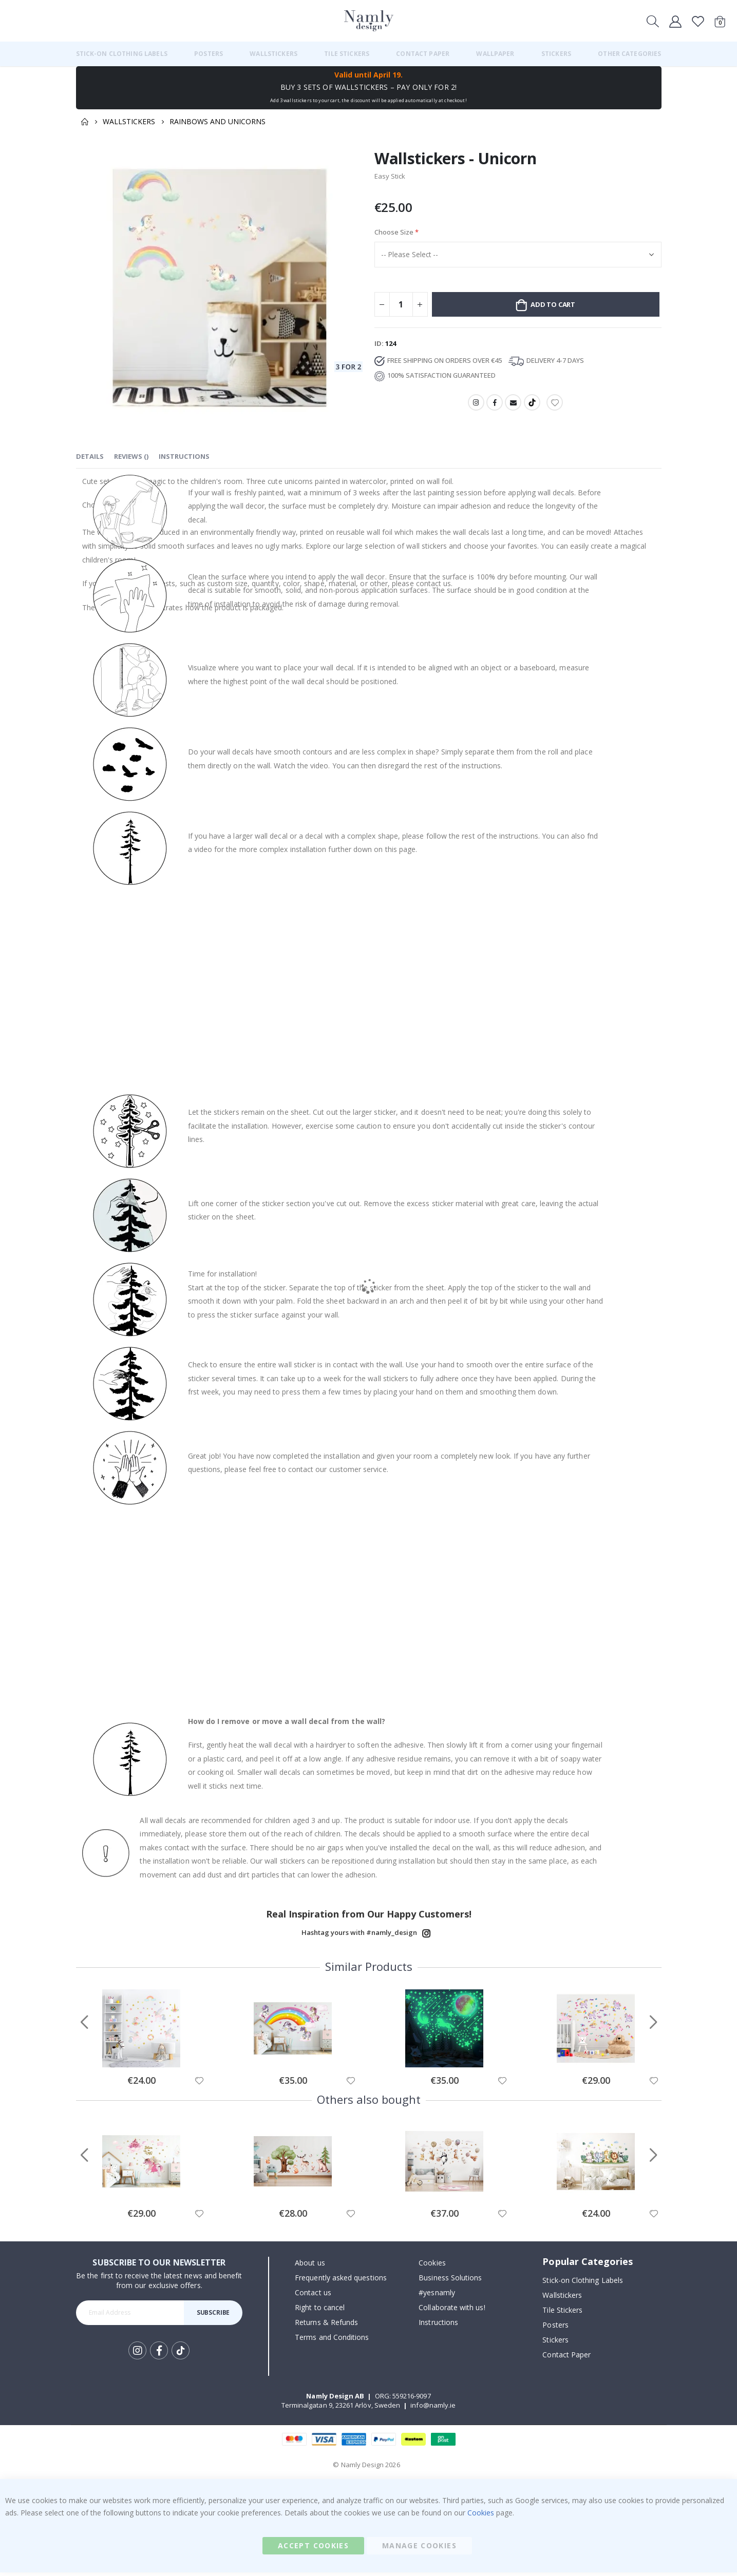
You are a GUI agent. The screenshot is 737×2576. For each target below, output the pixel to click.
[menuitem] (121, 54)
